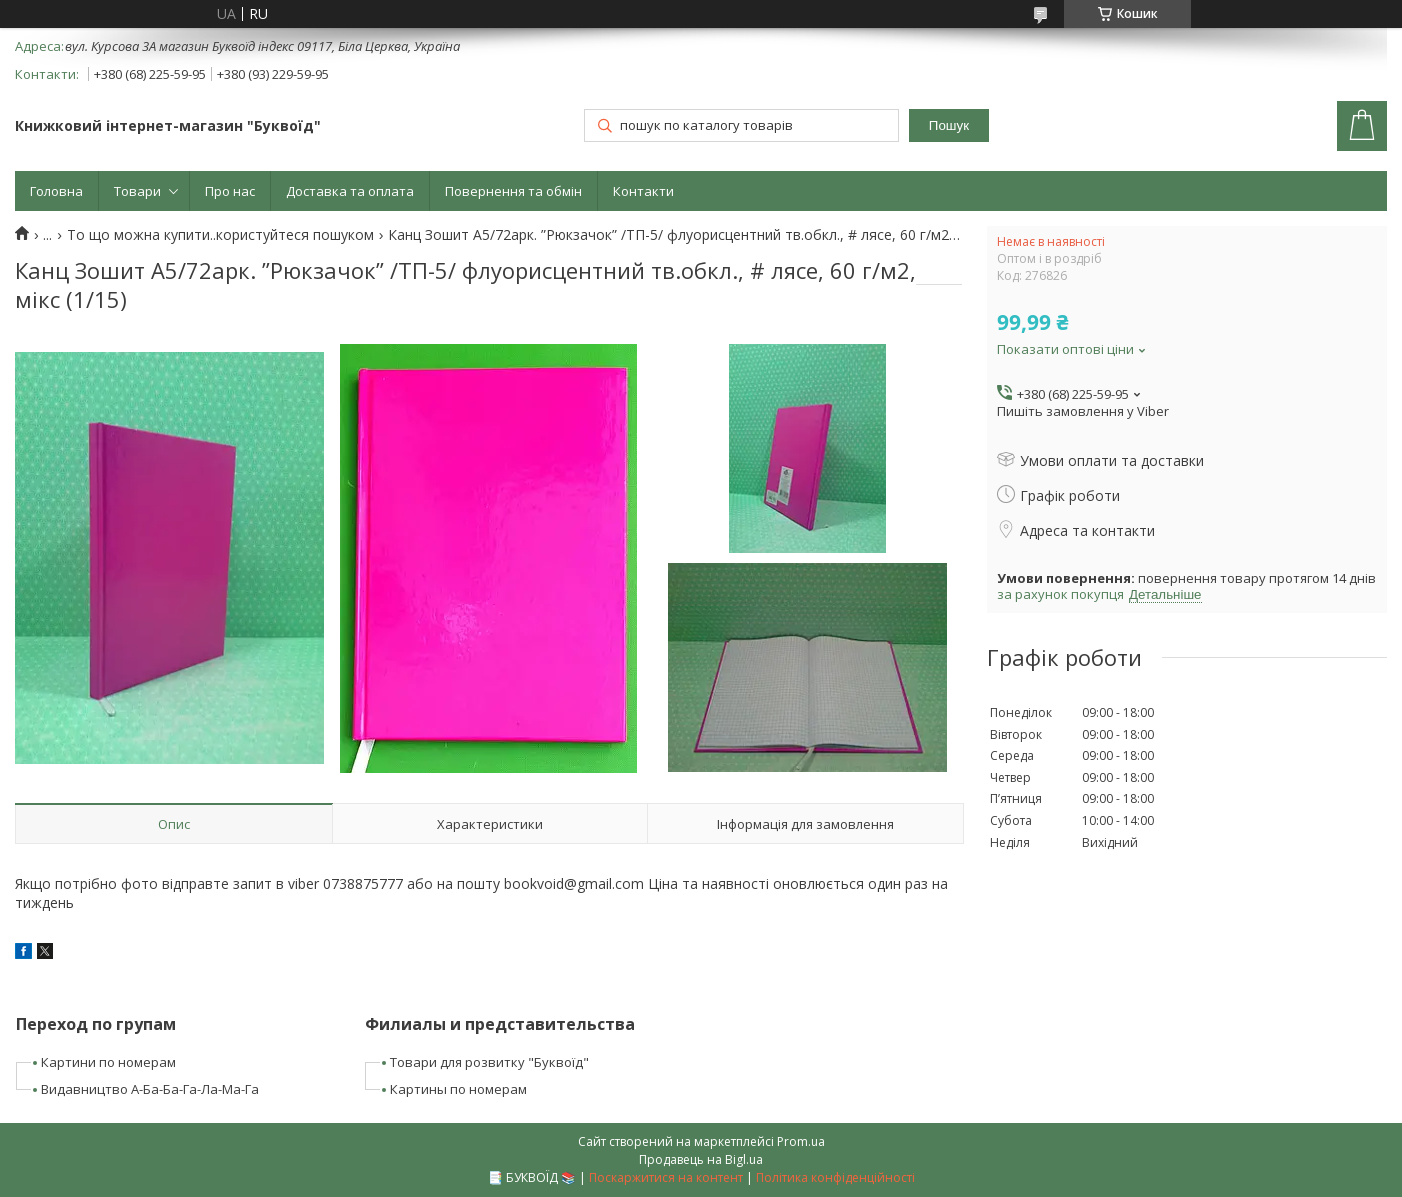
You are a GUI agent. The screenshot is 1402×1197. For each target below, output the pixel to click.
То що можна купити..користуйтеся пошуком (220, 235)
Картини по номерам (108, 1062)
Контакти (643, 191)
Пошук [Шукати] (949, 125)
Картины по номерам (458, 1089)
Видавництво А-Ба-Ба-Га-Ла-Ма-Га (150, 1089)
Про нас (230, 191)
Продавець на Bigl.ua (701, 1159)
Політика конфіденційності (835, 1177)
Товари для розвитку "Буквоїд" (489, 1062)
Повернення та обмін (513, 191)
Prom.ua (801, 1141)
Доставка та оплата (350, 191)
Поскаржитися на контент (666, 1177)
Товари (137, 191)
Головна (56, 191)
